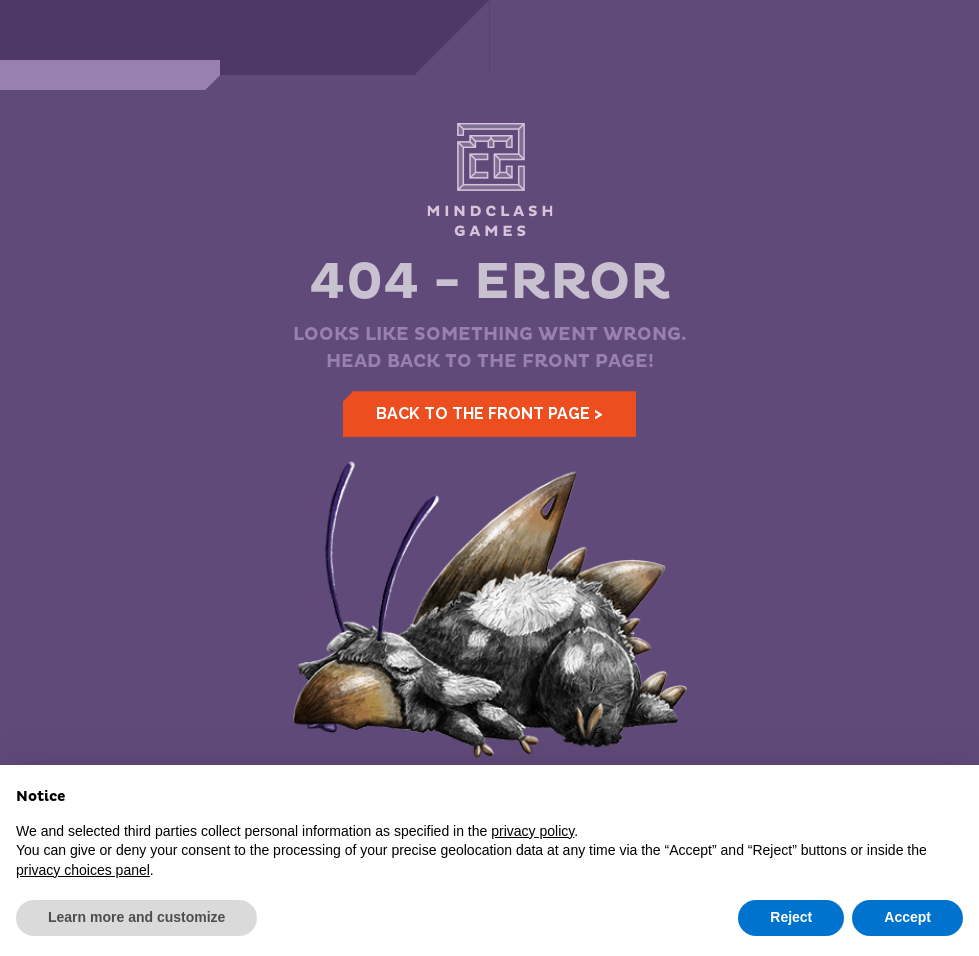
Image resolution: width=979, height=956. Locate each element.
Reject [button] (791, 917)
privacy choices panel (83, 870)
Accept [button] (907, 917)
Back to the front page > (489, 413)
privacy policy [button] (532, 831)
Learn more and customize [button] (136, 917)
